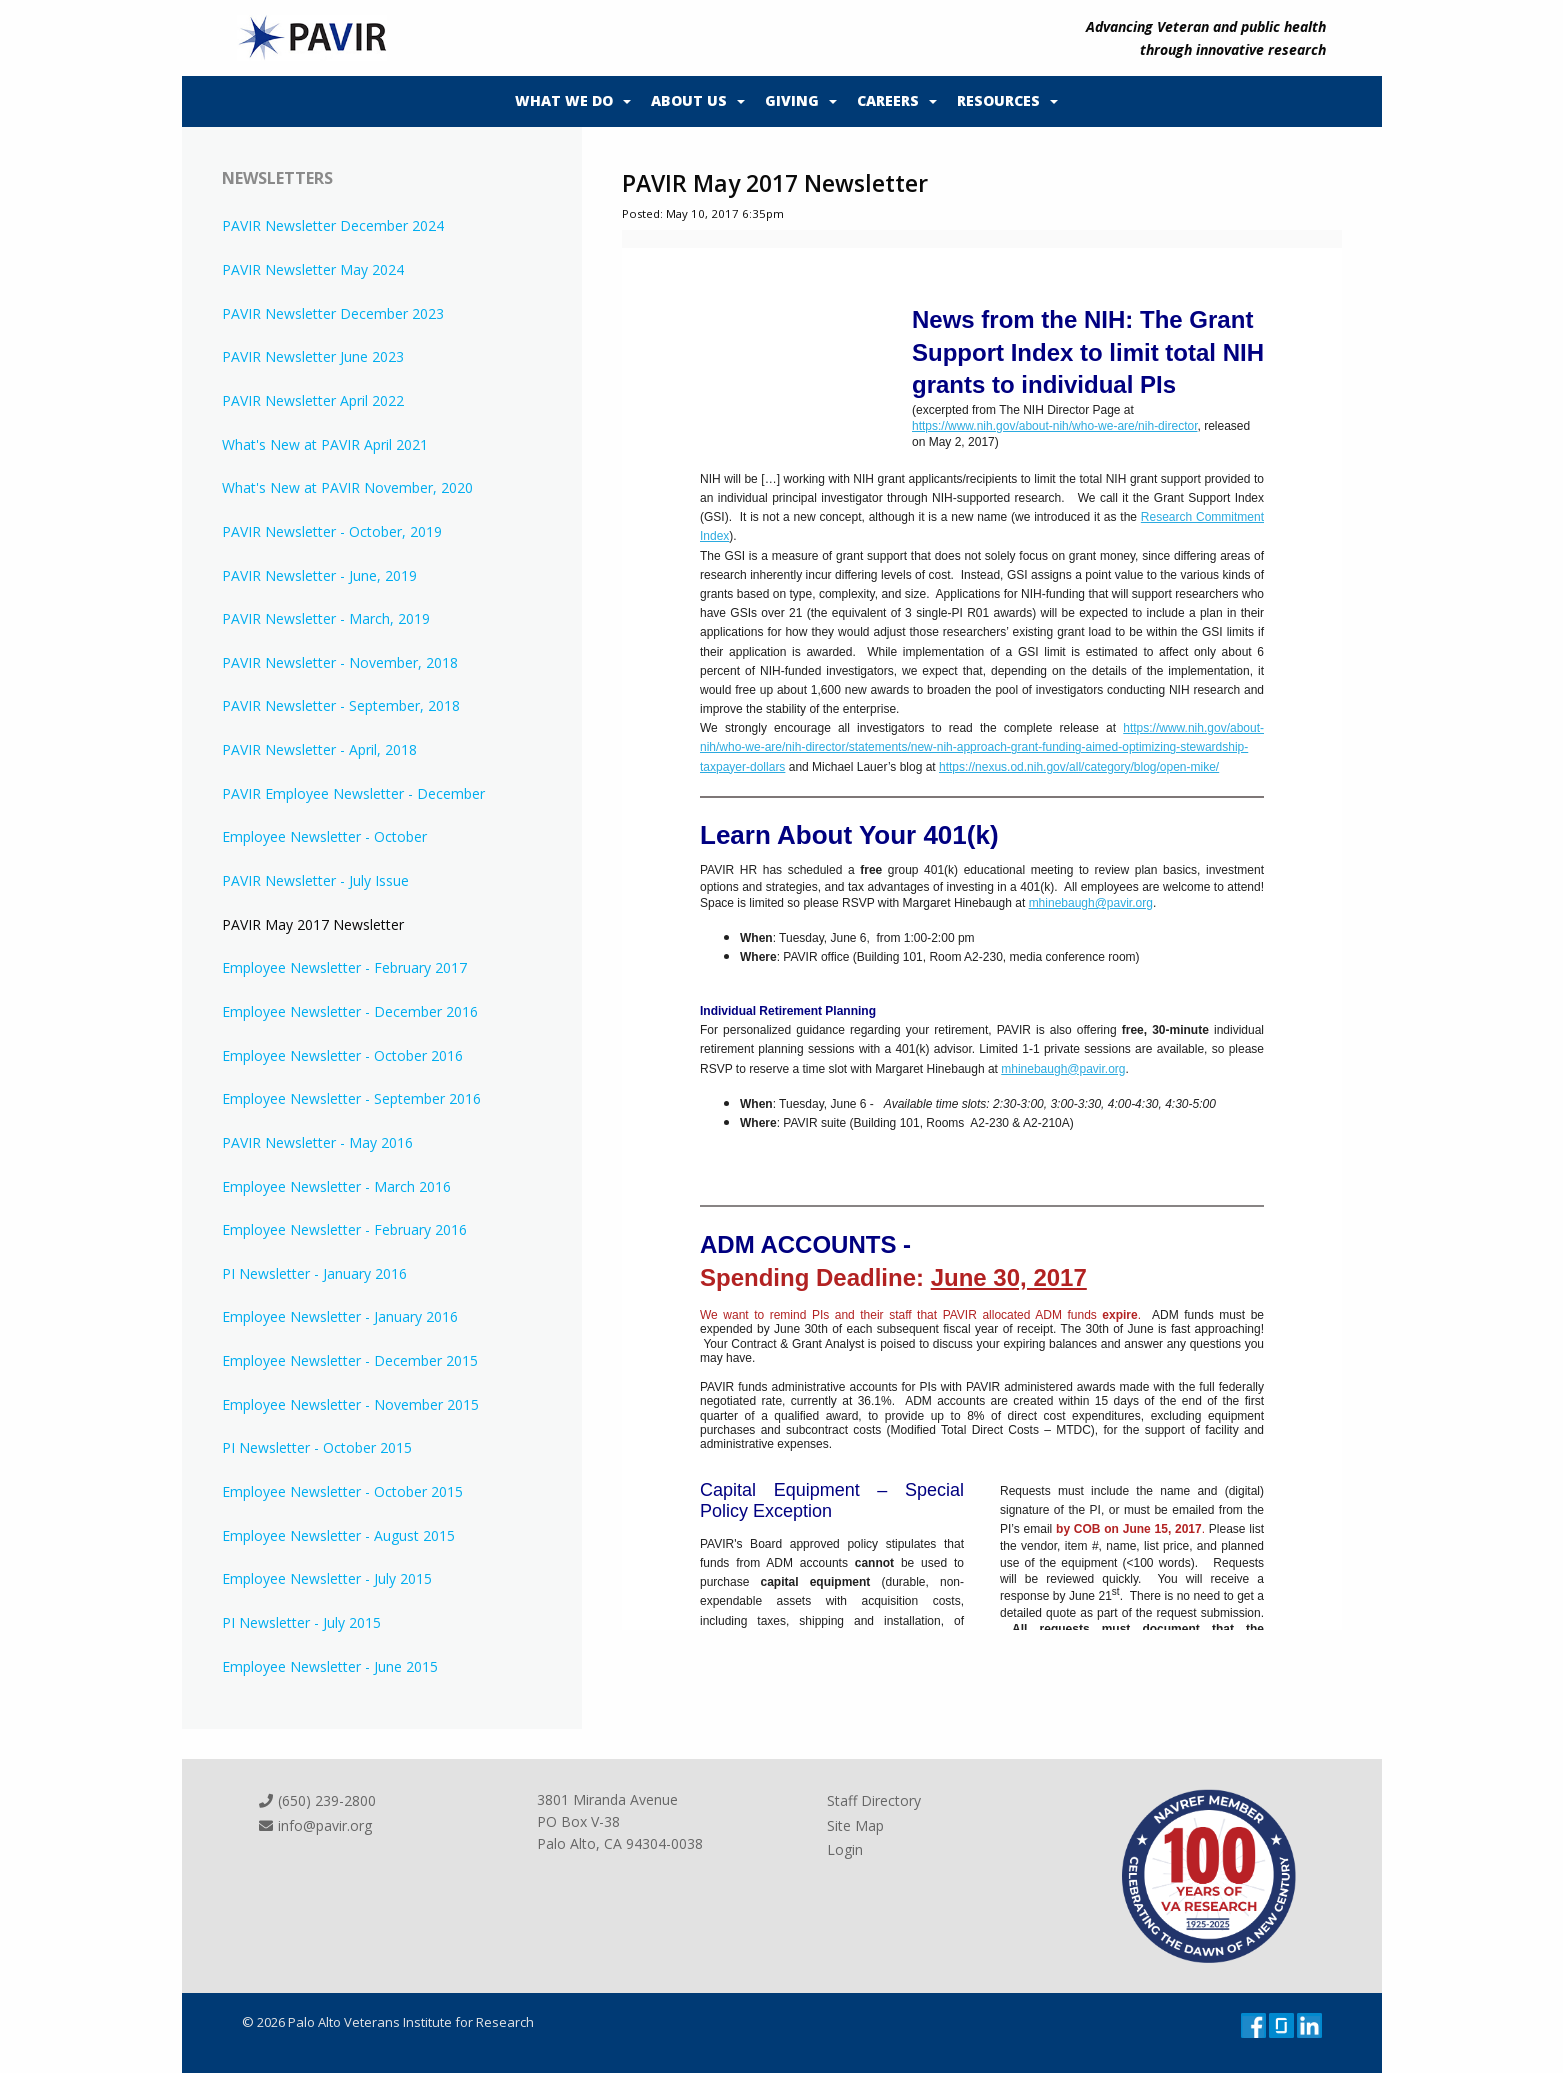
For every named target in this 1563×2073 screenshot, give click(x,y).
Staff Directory (874, 1800)
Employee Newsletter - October (324, 836)
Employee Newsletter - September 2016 (351, 1098)
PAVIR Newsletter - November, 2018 (340, 662)
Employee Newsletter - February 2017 (344, 967)
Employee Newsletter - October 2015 (342, 1491)
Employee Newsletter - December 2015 (350, 1360)
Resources (998, 100)
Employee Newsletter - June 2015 (330, 1666)
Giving (792, 100)
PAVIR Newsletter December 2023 (333, 313)
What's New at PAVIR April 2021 (325, 444)
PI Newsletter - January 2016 (314, 1273)
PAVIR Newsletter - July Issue (315, 880)
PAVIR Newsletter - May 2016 (317, 1142)
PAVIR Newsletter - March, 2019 (326, 618)
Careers (888, 100)
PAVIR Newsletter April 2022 (313, 400)
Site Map (855, 1825)
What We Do (564, 100)
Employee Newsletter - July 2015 (327, 1578)
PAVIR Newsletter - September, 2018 (341, 705)
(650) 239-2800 (317, 1800)
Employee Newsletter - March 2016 (336, 1186)
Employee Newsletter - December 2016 (350, 1011)
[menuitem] (568, 102)
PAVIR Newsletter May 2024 (313, 269)
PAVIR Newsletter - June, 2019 (319, 575)
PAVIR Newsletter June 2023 (313, 356)
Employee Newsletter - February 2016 (344, 1229)
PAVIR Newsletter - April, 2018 (319, 749)
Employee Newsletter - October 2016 (342, 1055)
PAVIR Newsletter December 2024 (333, 225)
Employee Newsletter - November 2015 (350, 1404)
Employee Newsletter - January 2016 (340, 1316)
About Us (689, 100)
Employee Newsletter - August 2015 (338, 1535)
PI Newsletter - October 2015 (317, 1447)
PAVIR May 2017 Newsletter (313, 924)
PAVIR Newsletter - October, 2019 (332, 531)
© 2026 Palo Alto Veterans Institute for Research (388, 2022)
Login (845, 1849)
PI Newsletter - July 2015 (301, 1622)
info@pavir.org (315, 1825)
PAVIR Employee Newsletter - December (353, 793)
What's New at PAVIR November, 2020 (347, 487)
